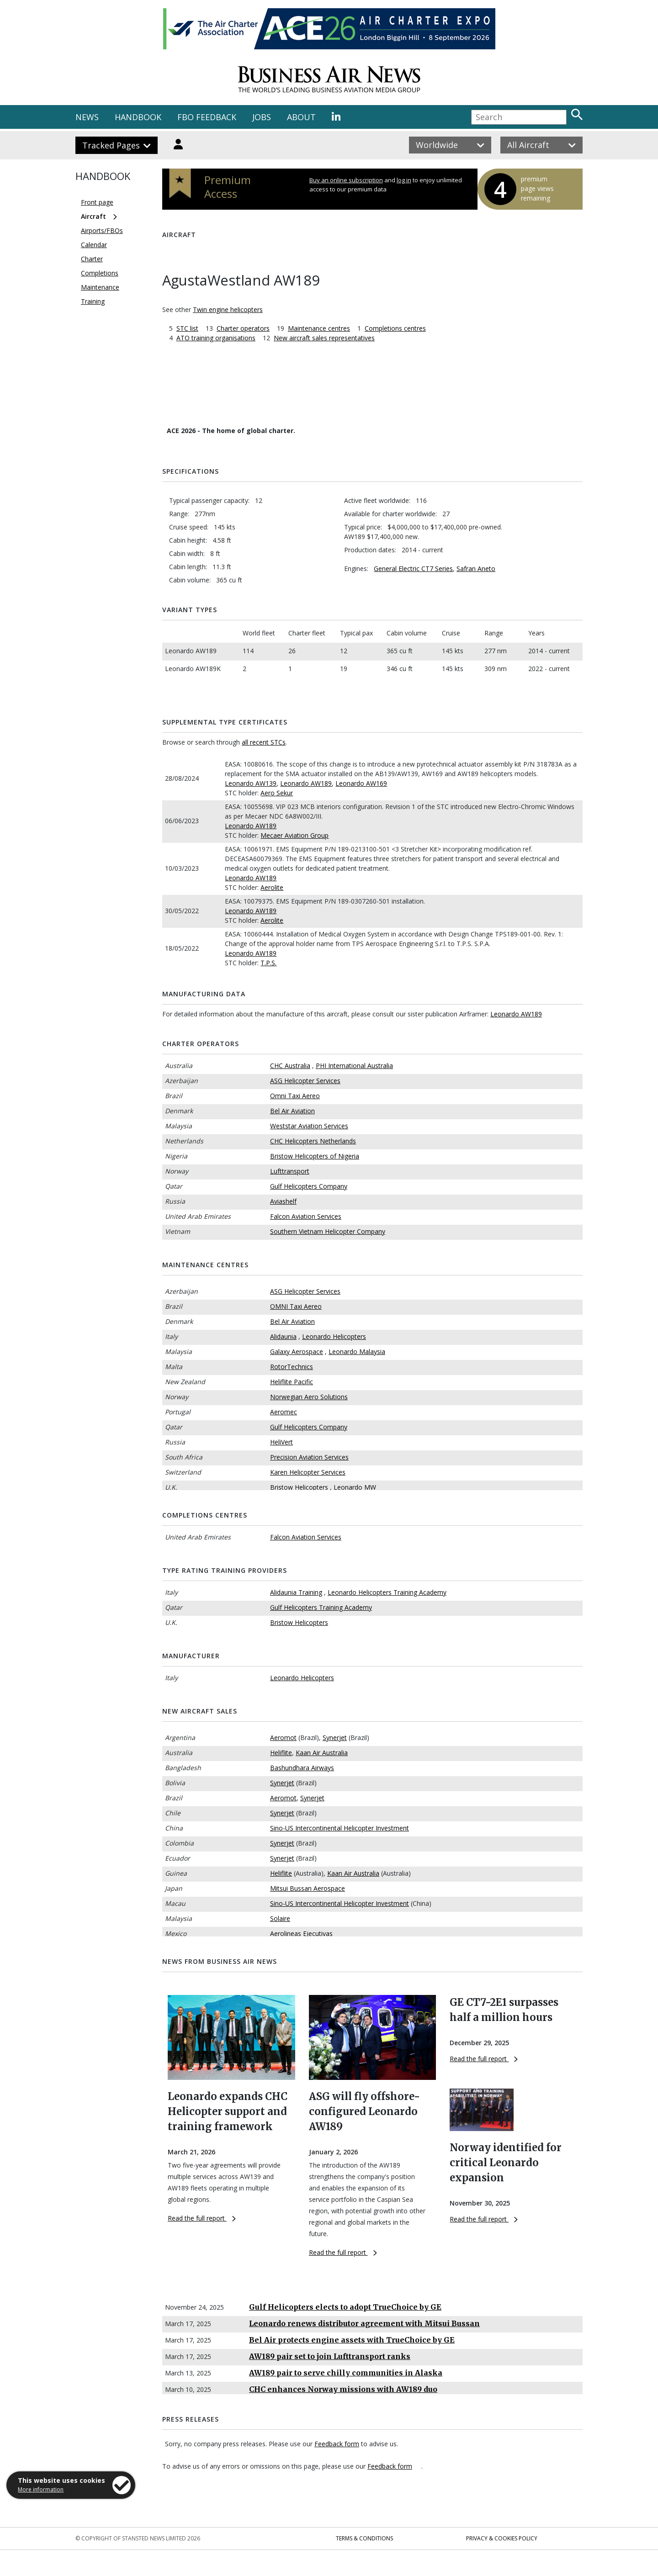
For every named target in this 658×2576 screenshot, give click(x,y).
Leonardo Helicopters (334, 1336)
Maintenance (100, 287)
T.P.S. (268, 962)
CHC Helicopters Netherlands (313, 1141)
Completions (99, 273)
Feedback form (336, 2443)
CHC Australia (290, 1065)
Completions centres (395, 328)
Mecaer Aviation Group (294, 835)
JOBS (261, 116)
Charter (92, 258)
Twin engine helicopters (228, 309)
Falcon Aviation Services (305, 1216)
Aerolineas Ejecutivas (301, 1933)
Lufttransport (289, 1171)
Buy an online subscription (346, 180)
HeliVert (281, 1442)
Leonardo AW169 (361, 783)
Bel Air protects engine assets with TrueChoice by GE (352, 2339)
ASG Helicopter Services (305, 1080)
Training (93, 301)
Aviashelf (283, 1201)
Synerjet (335, 1737)
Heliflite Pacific (291, 1381)
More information (41, 2489)
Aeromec (283, 1411)
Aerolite (271, 887)
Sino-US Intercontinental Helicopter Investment (339, 1828)
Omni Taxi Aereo (295, 1095)
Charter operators (243, 328)
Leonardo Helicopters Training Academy (387, 1592)
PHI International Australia (354, 1065)
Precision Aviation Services (309, 1457)
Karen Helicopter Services (307, 1472)
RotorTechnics (291, 1366)
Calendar (94, 244)
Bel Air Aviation (292, 1110)
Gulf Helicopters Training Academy (321, 1607)
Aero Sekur (276, 792)
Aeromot (283, 1737)
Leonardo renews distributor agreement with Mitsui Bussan (364, 2323)
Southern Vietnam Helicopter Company (327, 1231)
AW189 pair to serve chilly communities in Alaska (345, 2372)
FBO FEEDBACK (206, 116)
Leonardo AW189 (306, 783)
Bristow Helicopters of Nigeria (314, 1156)
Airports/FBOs (102, 230)
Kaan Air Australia (322, 1752)
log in (404, 180)
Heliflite (281, 1752)
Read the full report (202, 2218)
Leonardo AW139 (250, 783)
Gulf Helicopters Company (308, 1186)
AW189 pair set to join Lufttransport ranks (329, 2356)
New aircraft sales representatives (324, 337)
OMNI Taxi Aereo (296, 1306)
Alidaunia (283, 1336)
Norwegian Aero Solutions (309, 1396)
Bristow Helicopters (299, 1487)
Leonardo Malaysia (357, 1351)
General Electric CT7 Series (413, 568)
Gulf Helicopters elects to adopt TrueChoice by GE (345, 2307)
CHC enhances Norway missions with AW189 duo (343, 2389)
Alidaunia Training (296, 1592)
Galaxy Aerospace (296, 1351)
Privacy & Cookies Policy (501, 2538)
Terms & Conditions (364, 2538)
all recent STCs (264, 742)
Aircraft (93, 216)
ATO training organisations (215, 337)
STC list (187, 328)
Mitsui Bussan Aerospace (307, 1888)
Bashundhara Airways (302, 1767)
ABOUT (301, 116)
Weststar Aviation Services (309, 1125)
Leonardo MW (355, 1487)
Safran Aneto (475, 568)
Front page (97, 202)
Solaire (280, 1918)
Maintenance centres (319, 328)
